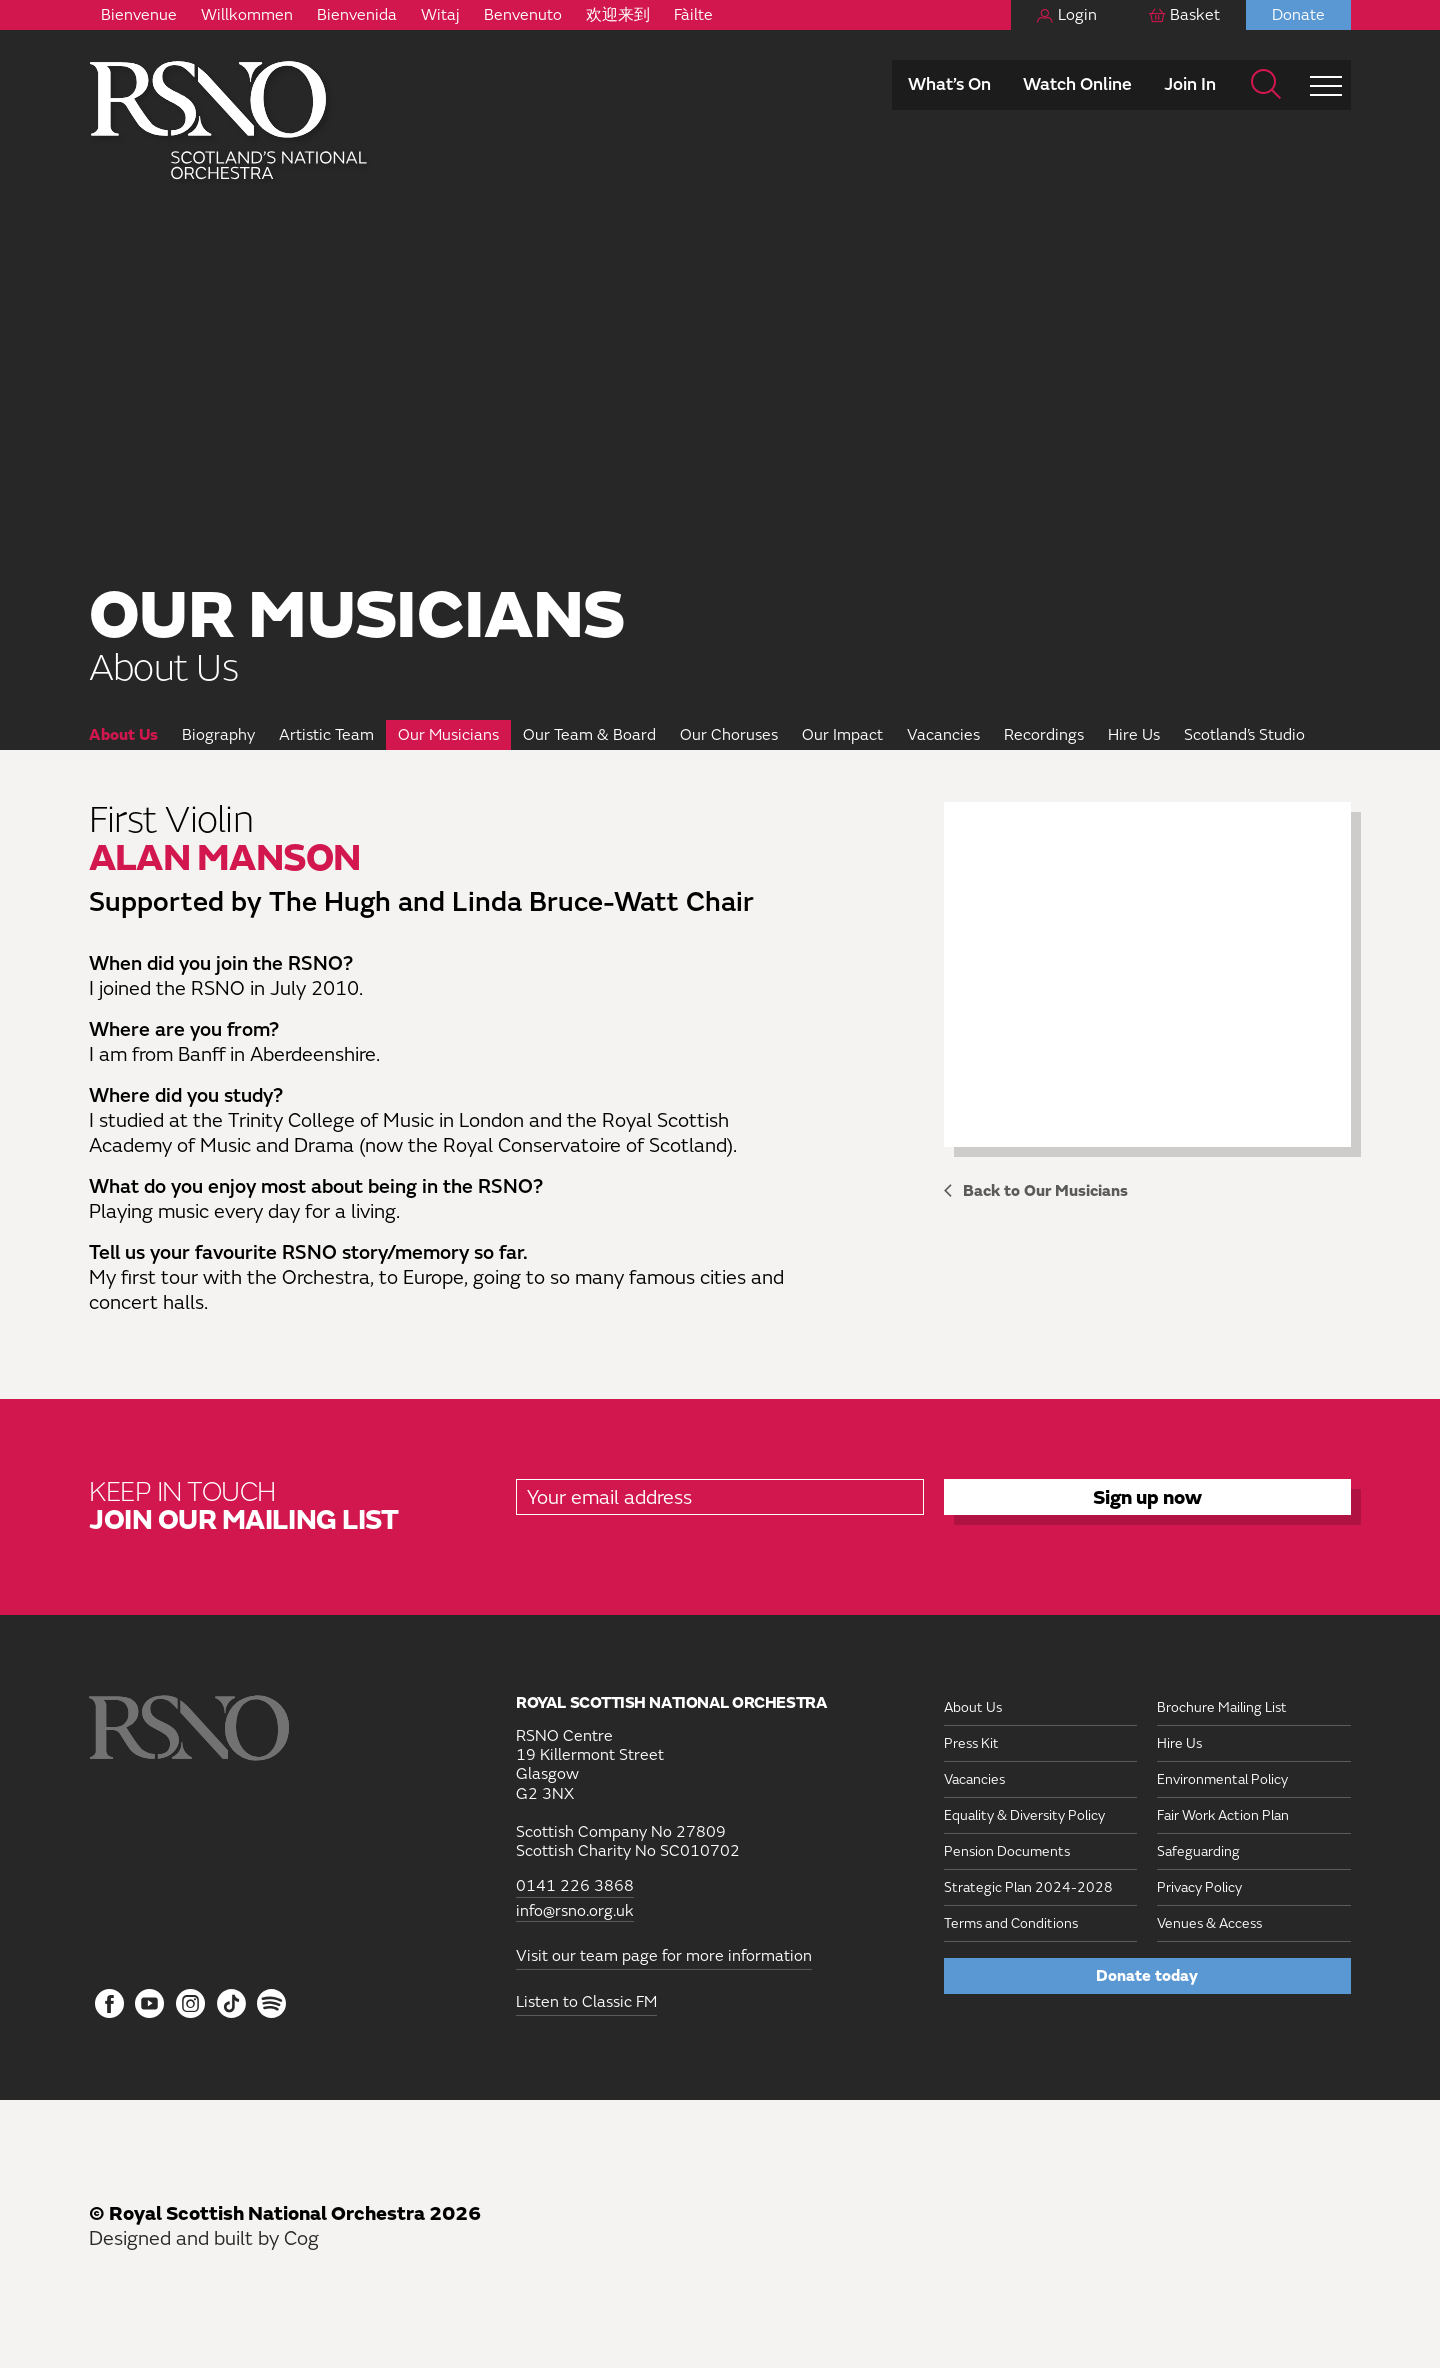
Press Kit (971, 1743)
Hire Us (1134, 735)
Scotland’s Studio (1244, 735)
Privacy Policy (1199, 1887)
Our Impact (842, 735)
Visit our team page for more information (664, 1956)
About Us (123, 735)
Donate (1298, 15)
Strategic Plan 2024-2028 (1028, 1887)
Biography (218, 735)
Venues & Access (1209, 1923)
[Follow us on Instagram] (190, 2005)
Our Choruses (729, 735)
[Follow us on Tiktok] (231, 2003)
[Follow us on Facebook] (109, 2005)
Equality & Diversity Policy (1024, 1815)
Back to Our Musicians (1045, 1191)
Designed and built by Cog (204, 2238)
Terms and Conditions (1011, 1923)
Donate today (1147, 1976)
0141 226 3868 (575, 1886)
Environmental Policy (1222, 1779)
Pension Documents (1007, 1851)
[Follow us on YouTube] (150, 2005)
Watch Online (1077, 84)
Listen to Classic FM (586, 2002)
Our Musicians (448, 735)
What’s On (949, 84)
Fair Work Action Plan (1223, 1815)
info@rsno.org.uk (575, 1911)
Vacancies (943, 735)
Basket (1195, 15)
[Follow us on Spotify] (271, 2003)
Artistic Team (326, 735)
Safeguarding (1198, 1851)
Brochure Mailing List (1222, 1707)
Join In (1190, 84)
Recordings (1044, 735)
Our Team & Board (589, 735)
